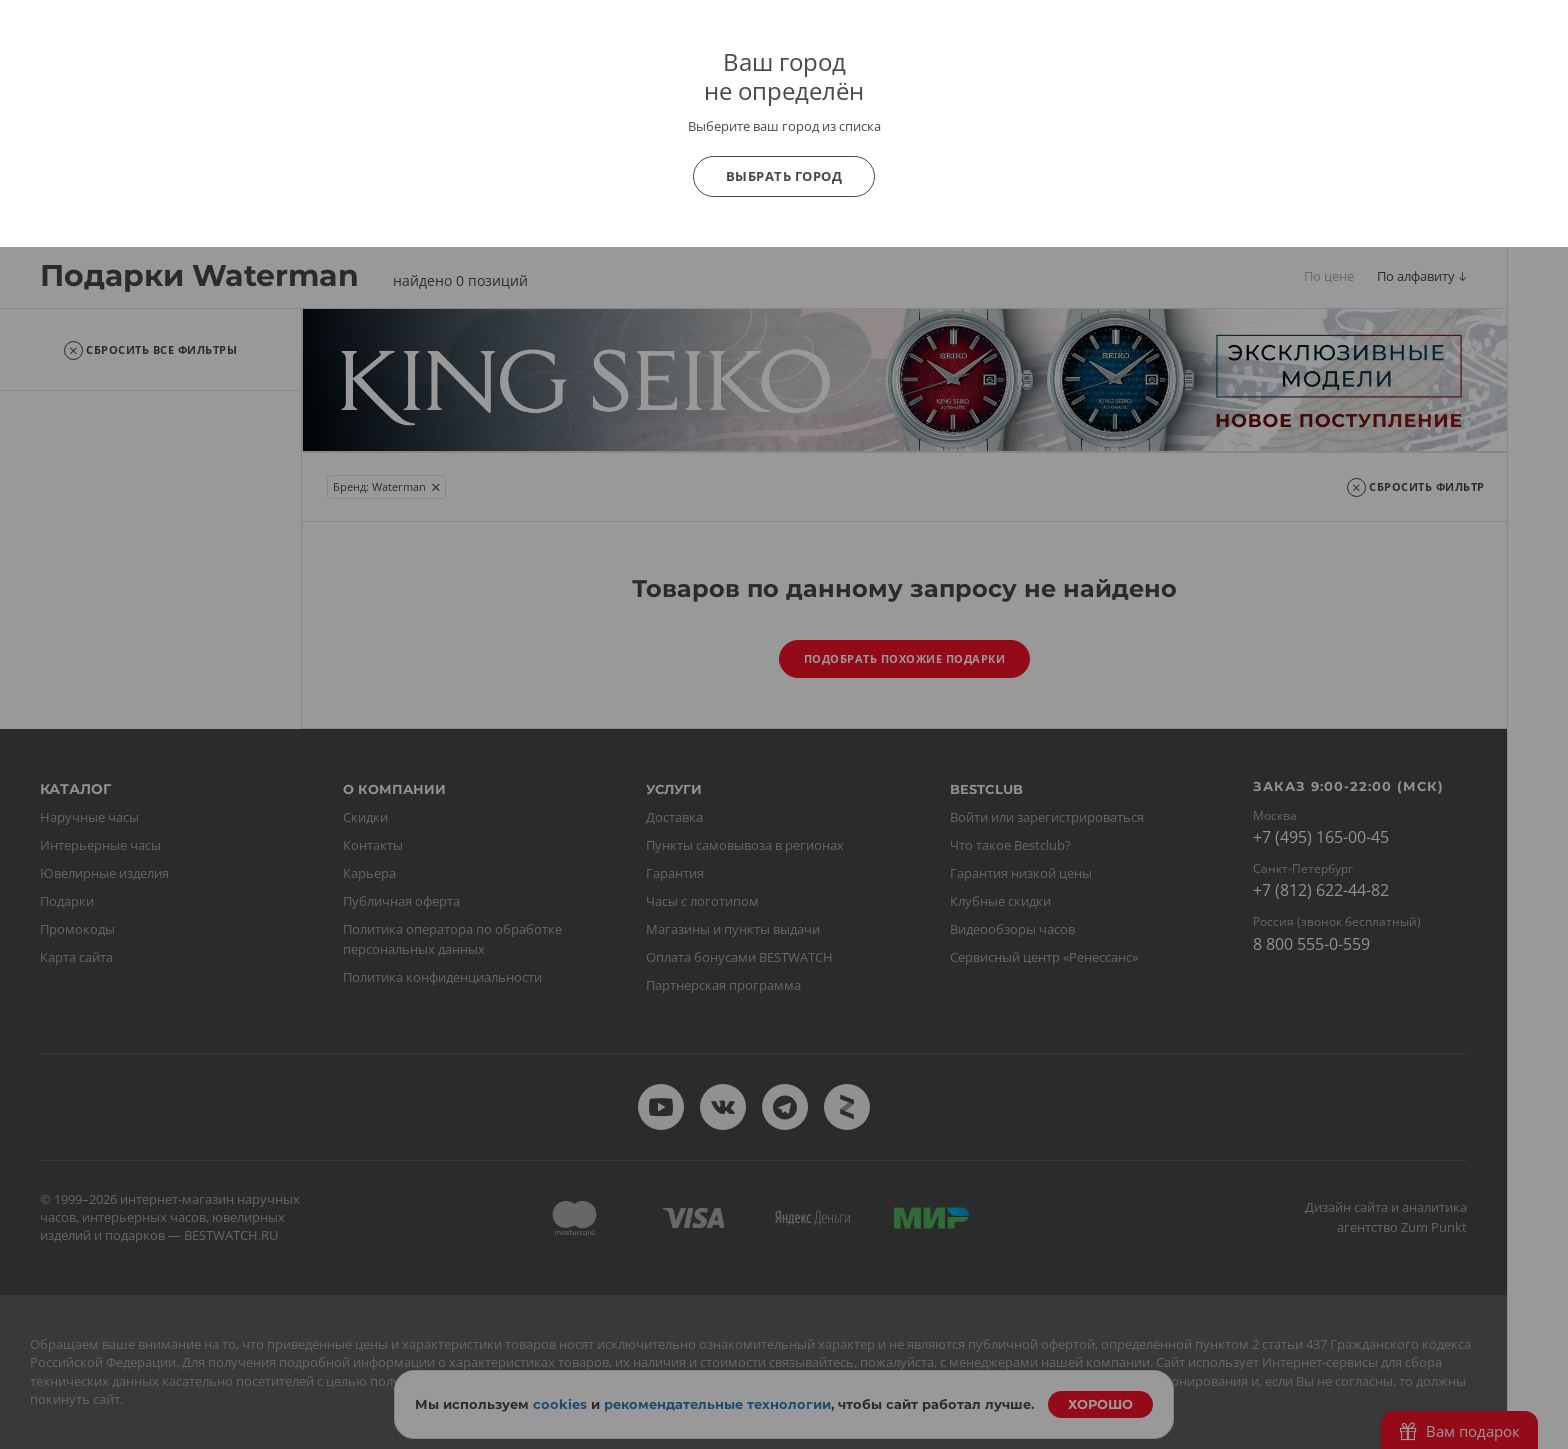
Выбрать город (784, 176)
